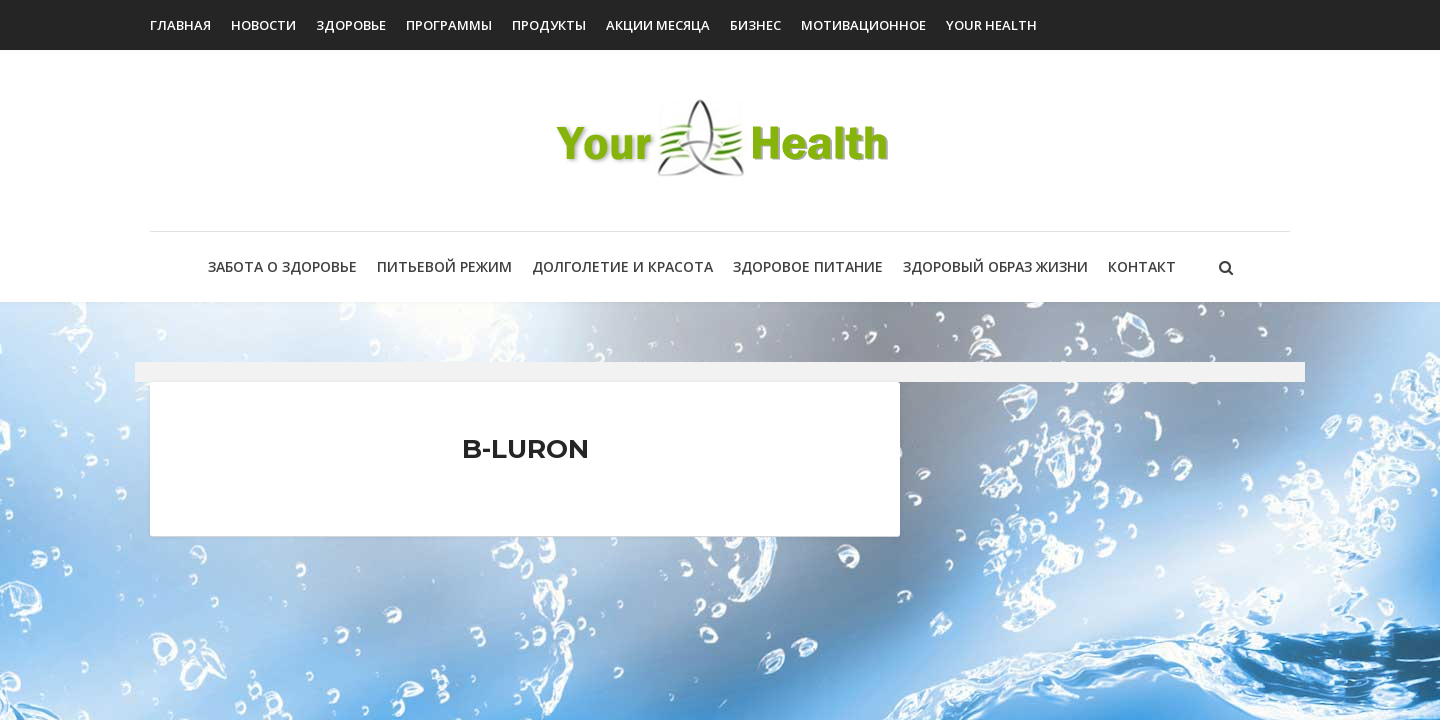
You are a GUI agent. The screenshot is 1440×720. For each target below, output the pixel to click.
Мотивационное (863, 25)
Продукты (549, 25)
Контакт (1142, 266)
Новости (263, 25)
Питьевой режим (444, 266)
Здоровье (351, 25)
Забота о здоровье (282, 266)
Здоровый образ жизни (995, 266)
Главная (180, 25)
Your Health (991, 25)
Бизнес (755, 25)
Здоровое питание (808, 266)
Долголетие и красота (622, 266)
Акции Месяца (658, 25)
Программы (449, 25)
